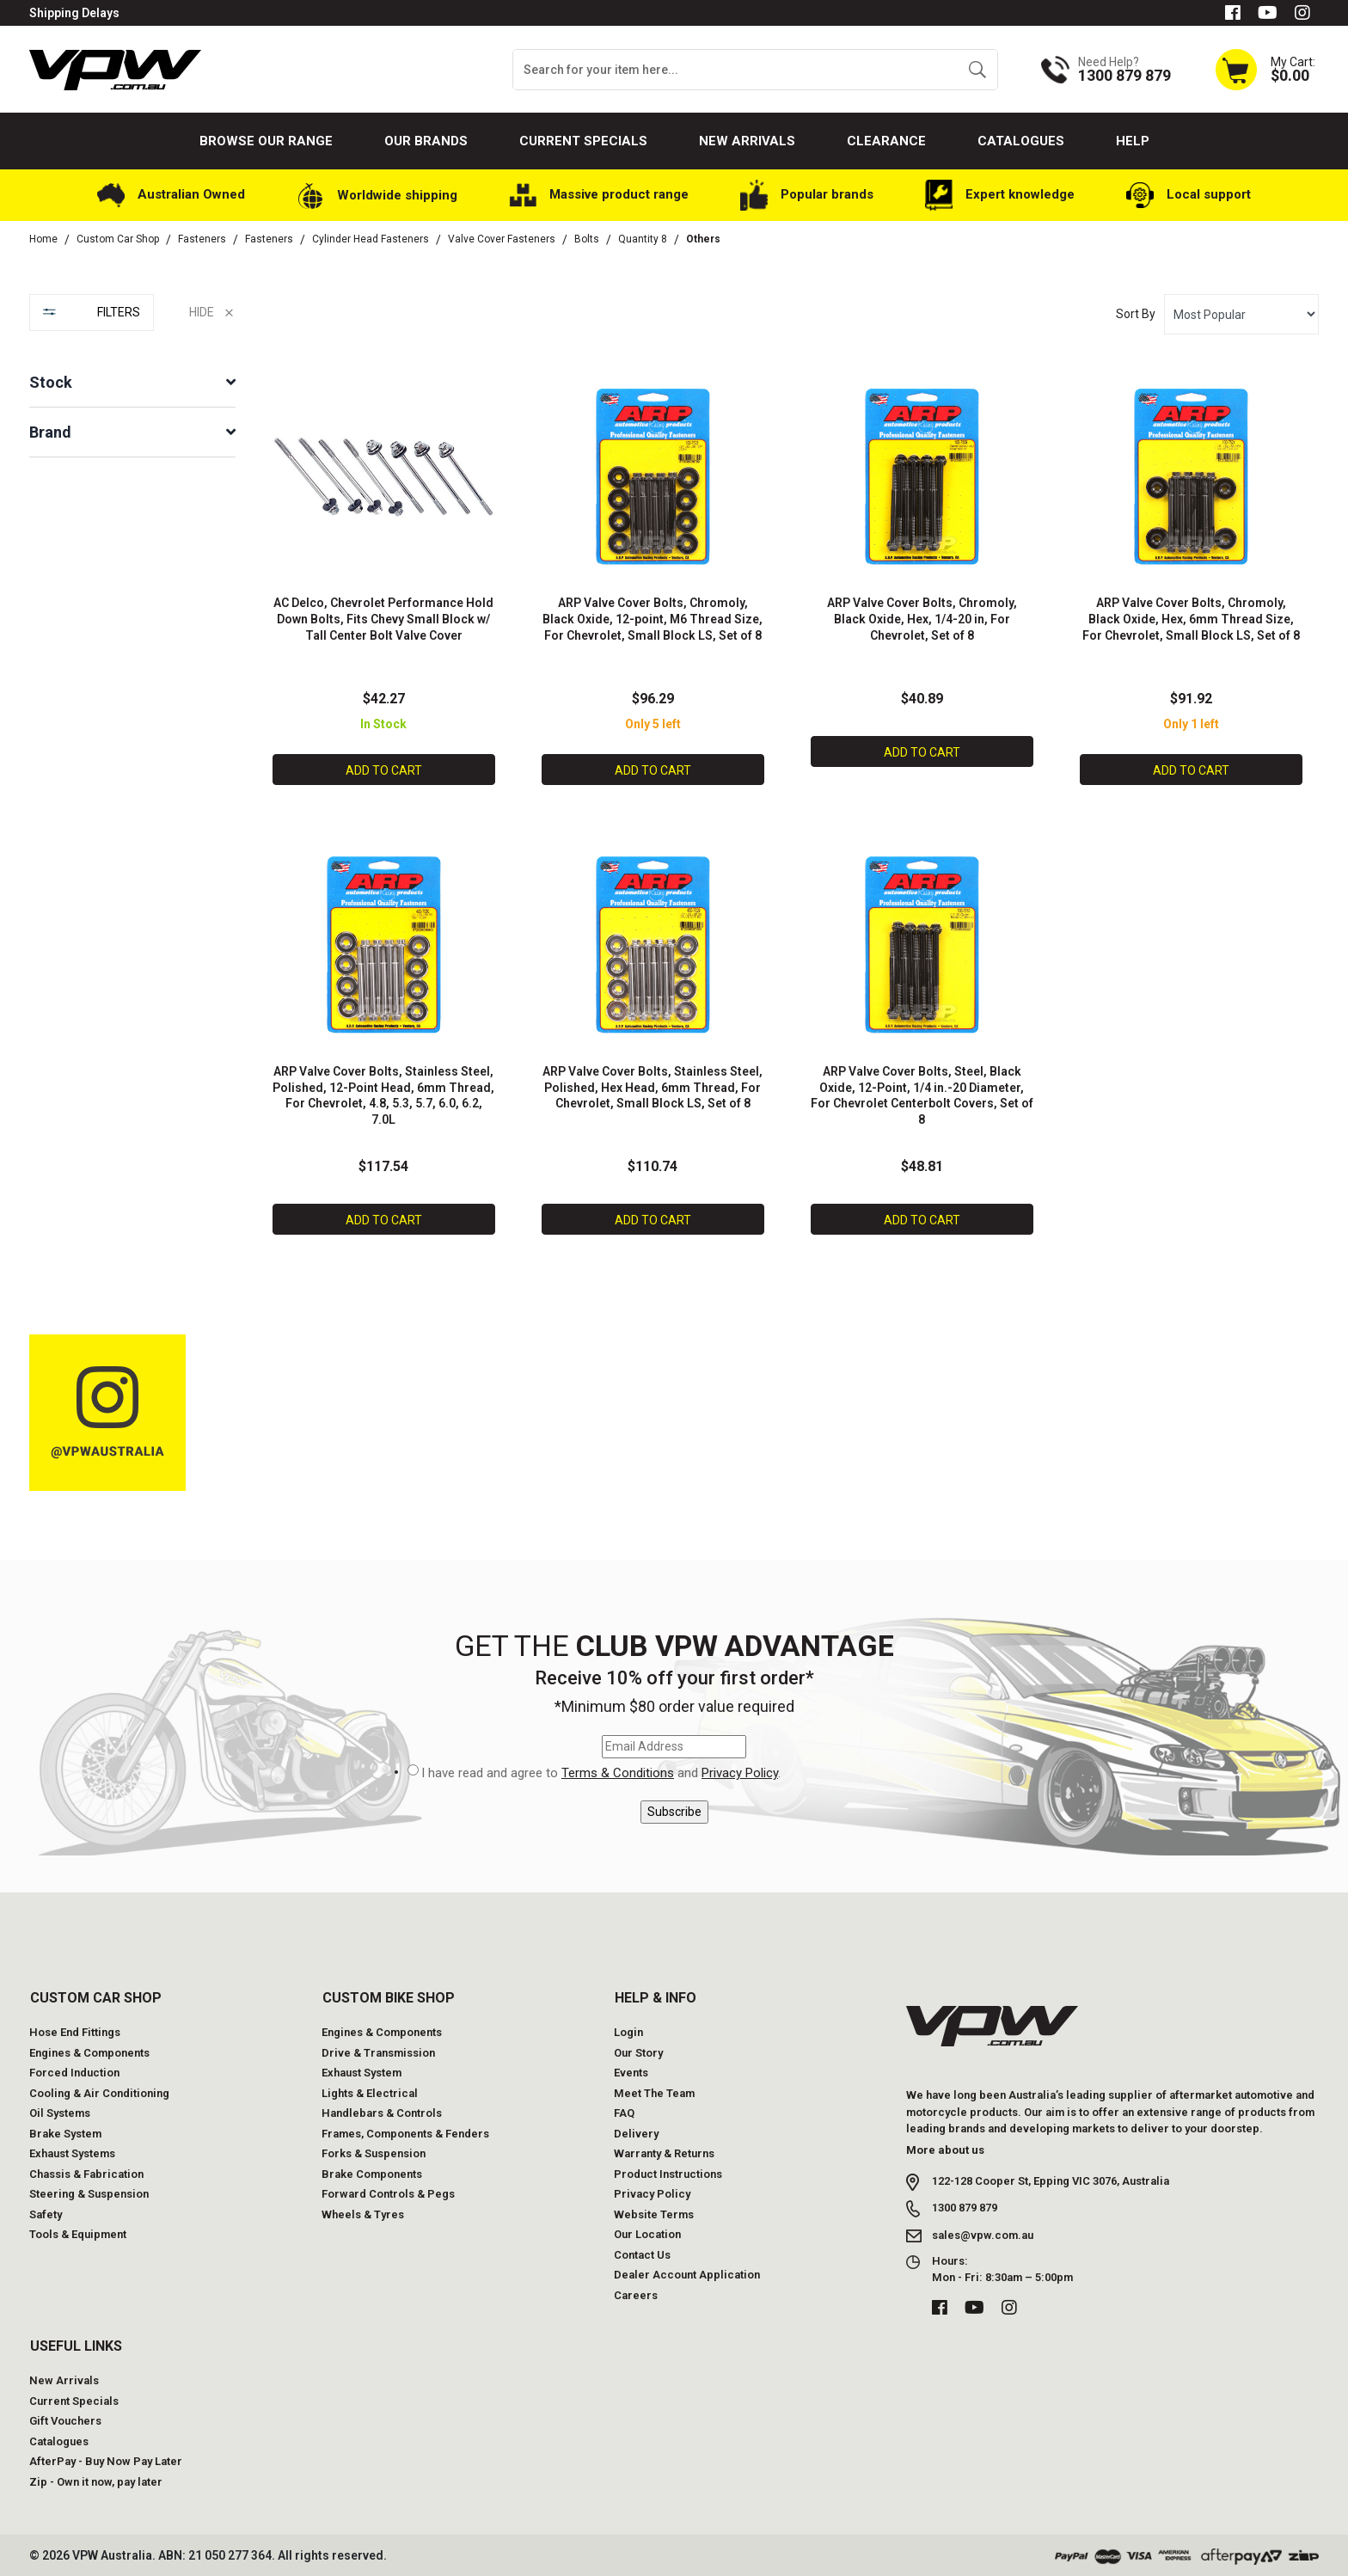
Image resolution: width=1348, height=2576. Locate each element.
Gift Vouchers (65, 2419)
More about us (945, 2148)
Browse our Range (266, 141)
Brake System (65, 2131)
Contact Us (642, 2253)
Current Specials (583, 141)
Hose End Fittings (74, 2031)
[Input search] (735, 69)
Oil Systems (59, 2112)
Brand (50, 432)
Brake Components (372, 2172)
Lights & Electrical (370, 2091)
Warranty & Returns (664, 2152)
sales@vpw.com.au (982, 2233)
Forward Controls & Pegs (388, 2193)
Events (631, 2071)
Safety (45, 2212)
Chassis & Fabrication (86, 2172)
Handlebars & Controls (382, 2112)
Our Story (638, 2051)
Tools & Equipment (77, 2233)
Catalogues (1020, 141)
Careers (636, 2293)
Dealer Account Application (687, 2273)
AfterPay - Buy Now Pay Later (105, 2460)
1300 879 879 (964, 2206)
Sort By (1135, 314)
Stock (50, 382)
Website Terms (654, 2212)
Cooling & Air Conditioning (99, 2091)
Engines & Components (89, 2051)
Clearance (886, 141)
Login (628, 2031)
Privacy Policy (740, 1772)
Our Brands (426, 141)
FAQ (624, 2112)
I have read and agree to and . (601, 1772)
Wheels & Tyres (363, 2212)
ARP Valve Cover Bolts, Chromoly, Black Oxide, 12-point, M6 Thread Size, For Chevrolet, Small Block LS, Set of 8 (652, 619)
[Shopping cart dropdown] (1264, 69)
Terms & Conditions (617, 1772)
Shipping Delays (74, 13)
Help (1132, 141)
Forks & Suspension (374, 2152)
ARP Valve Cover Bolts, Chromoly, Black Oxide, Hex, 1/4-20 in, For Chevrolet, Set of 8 (922, 619)
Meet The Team (654, 2091)
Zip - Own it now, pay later (95, 2480)
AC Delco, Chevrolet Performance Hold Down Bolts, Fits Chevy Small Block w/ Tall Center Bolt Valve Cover (383, 619)
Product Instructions (668, 2172)
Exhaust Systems (72, 2152)
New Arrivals (747, 141)
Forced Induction (74, 2071)
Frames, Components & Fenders (405, 2131)
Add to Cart (384, 770)
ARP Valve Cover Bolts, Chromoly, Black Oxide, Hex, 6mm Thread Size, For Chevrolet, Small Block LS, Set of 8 (1191, 619)
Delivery (636, 2131)
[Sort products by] (1241, 314)
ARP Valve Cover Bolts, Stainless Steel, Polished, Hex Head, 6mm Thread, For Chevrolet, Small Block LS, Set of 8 (652, 1087)
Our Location (647, 2233)
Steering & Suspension (89, 2193)
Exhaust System (361, 2071)
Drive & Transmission (378, 2051)
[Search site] (977, 69)
